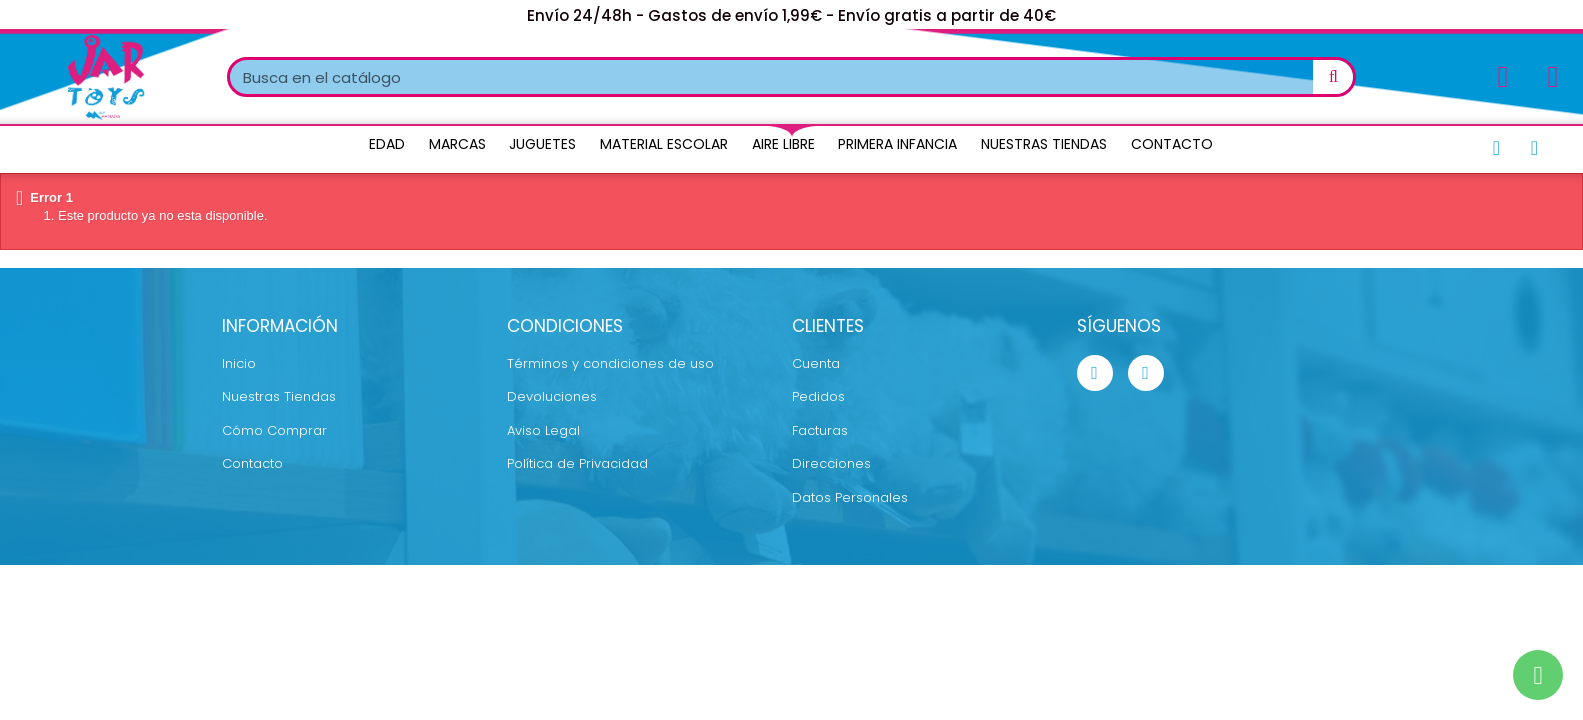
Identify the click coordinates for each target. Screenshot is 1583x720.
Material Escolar (664, 144)
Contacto (1172, 144)
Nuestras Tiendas (1044, 144)
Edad (387, 144)
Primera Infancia (897, 144)
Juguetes (542, 144)
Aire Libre (783, 144)
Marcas (457, 144)
